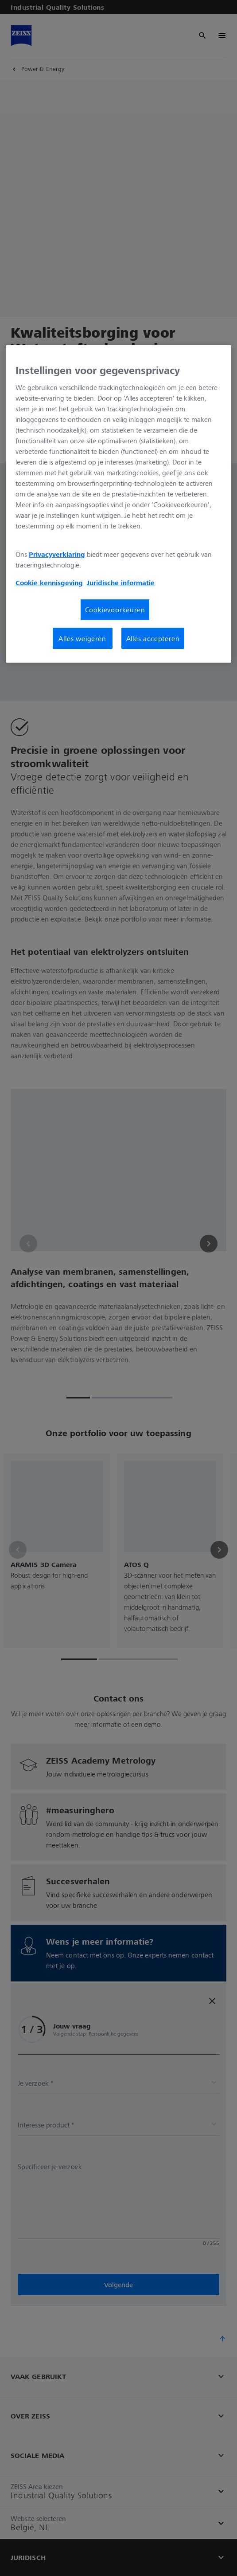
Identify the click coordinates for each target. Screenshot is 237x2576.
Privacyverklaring (57, 554)
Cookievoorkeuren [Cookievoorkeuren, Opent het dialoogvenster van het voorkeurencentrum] (115, 609)
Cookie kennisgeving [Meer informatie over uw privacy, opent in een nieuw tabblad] (49, 582)
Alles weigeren (82, 638)
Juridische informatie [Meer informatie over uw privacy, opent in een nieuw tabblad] (121, 582)
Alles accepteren (153, 638)
